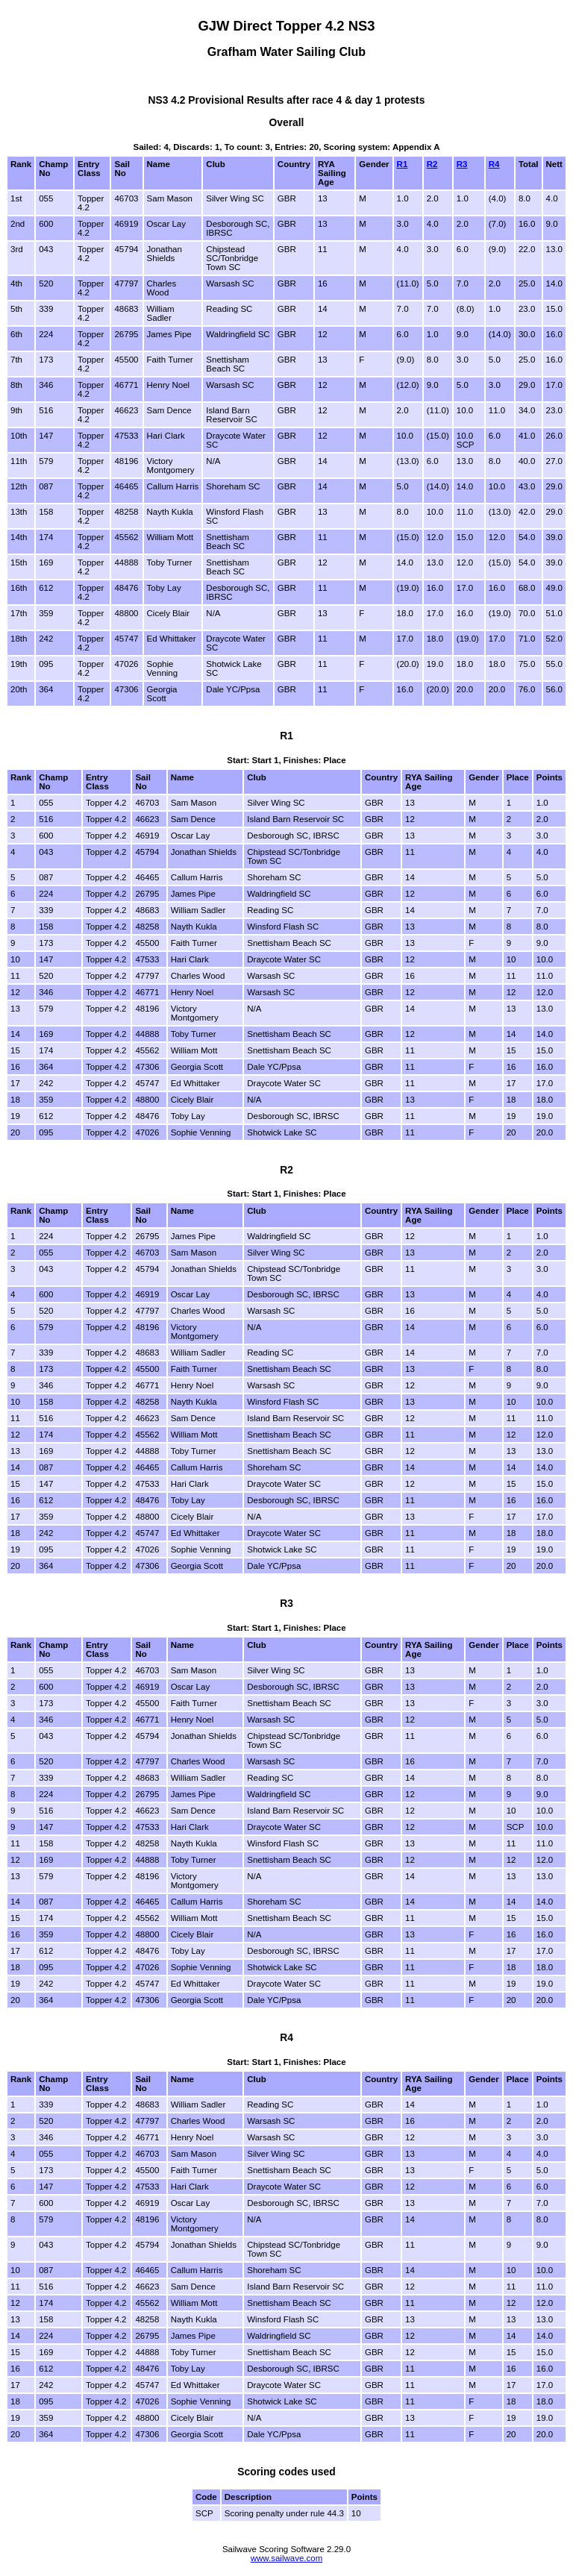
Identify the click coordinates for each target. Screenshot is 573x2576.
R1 (402, 164)
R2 (432, 164)
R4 (494, 164)
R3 (462, 164)
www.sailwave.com (287, 2558)
